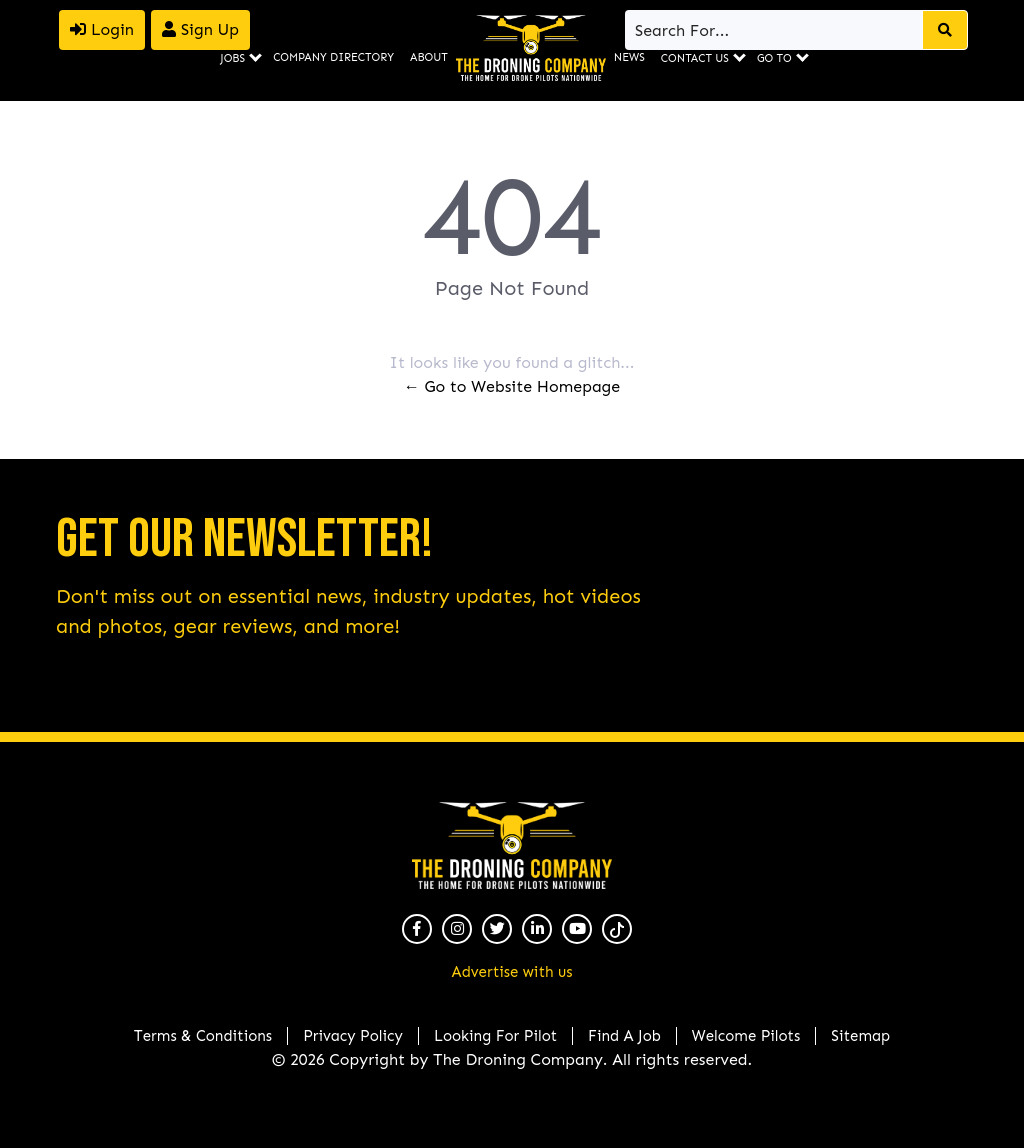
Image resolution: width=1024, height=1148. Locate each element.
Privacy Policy (353, 1036)
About (429, 57)
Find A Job (624, 1036)
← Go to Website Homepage (512, 386)
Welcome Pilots (746, 1036)
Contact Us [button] (695, 58)
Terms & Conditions (203, 1036)
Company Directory (333, 57)
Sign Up (200, 29)
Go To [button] (774, 58)
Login (102, 29)
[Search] (775, 30)
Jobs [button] (232, 58)
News (629, 57)
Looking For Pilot (495, 1036)
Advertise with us (512, 972)
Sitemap (860, 1036)
